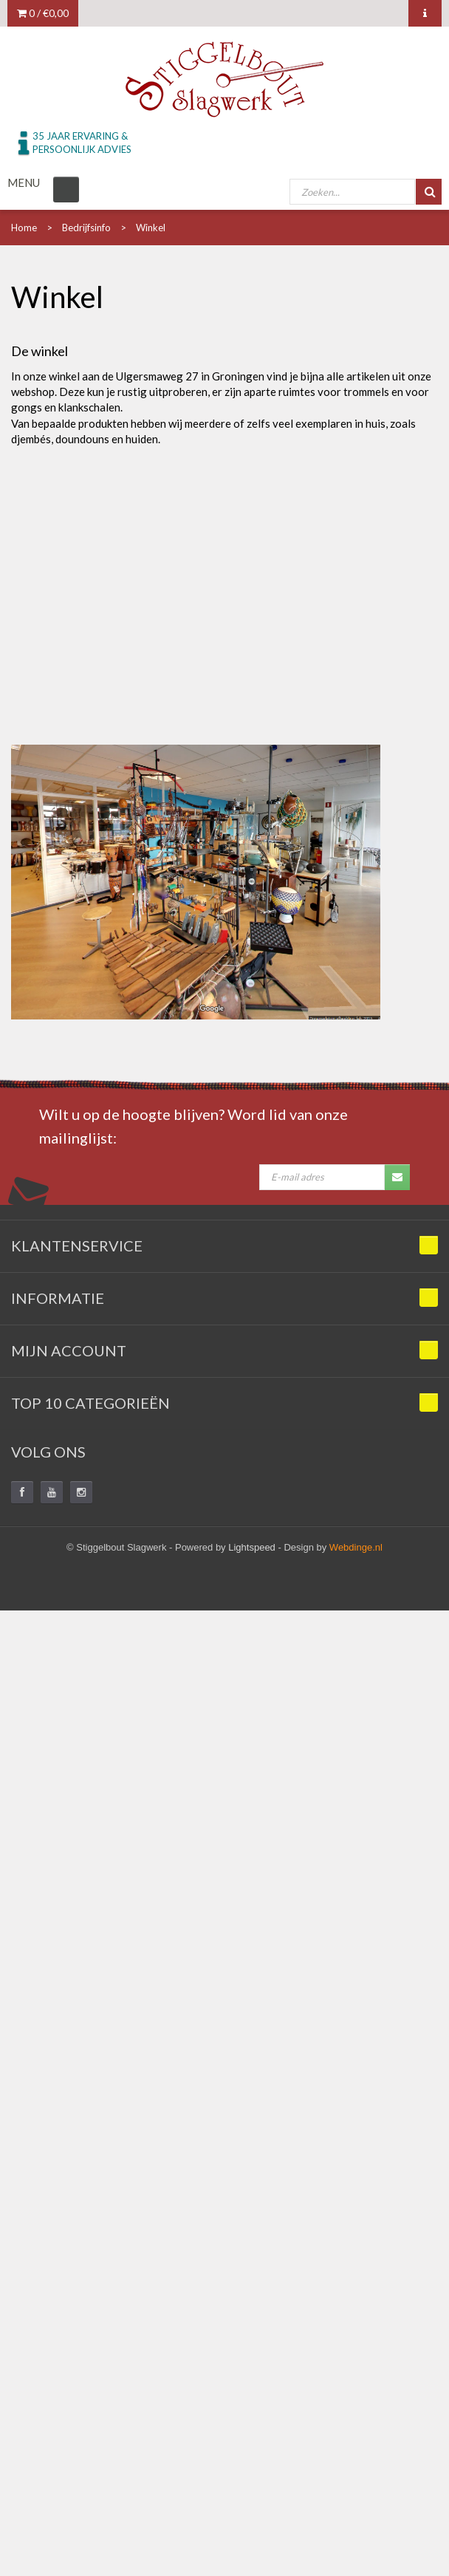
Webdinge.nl (356, 1547)
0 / (43, 13)
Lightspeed (251, 1547)
